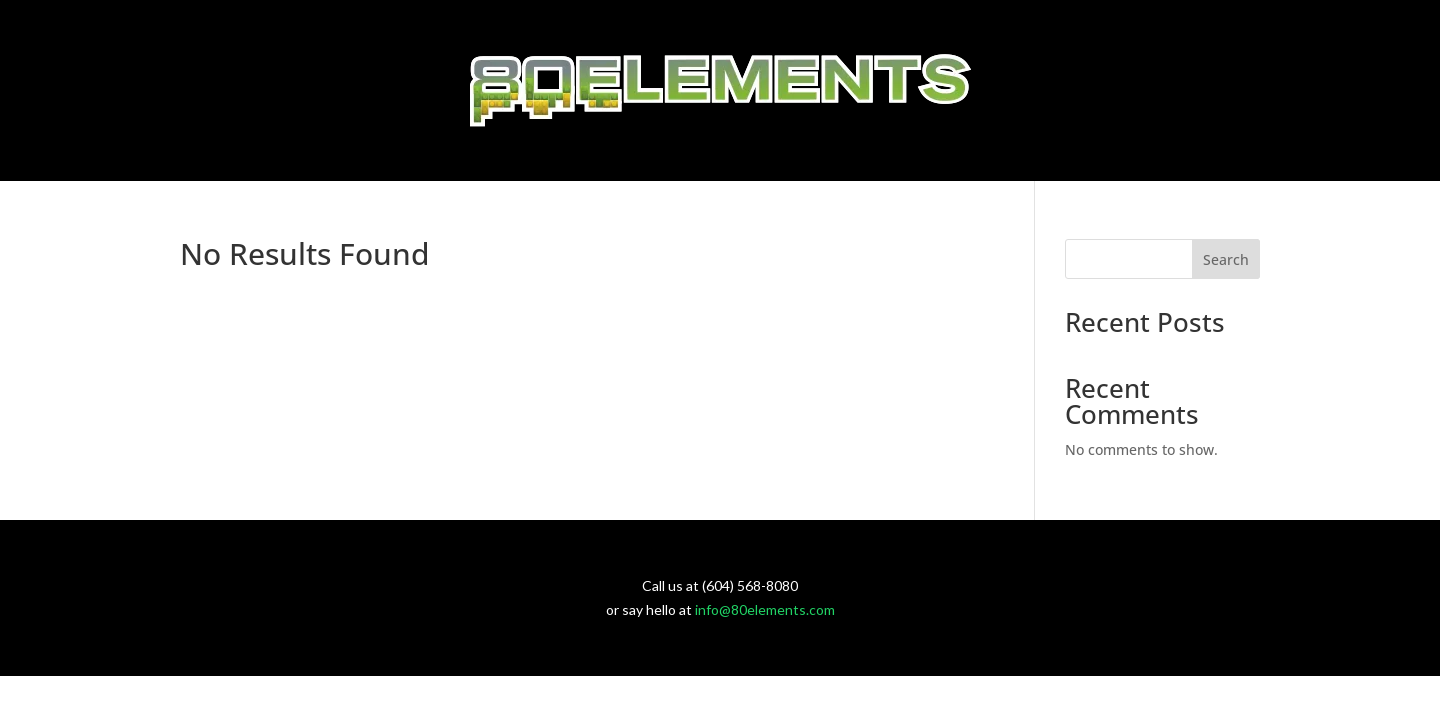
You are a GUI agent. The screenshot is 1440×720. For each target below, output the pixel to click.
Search (1226, 259)
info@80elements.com (765, 609)
